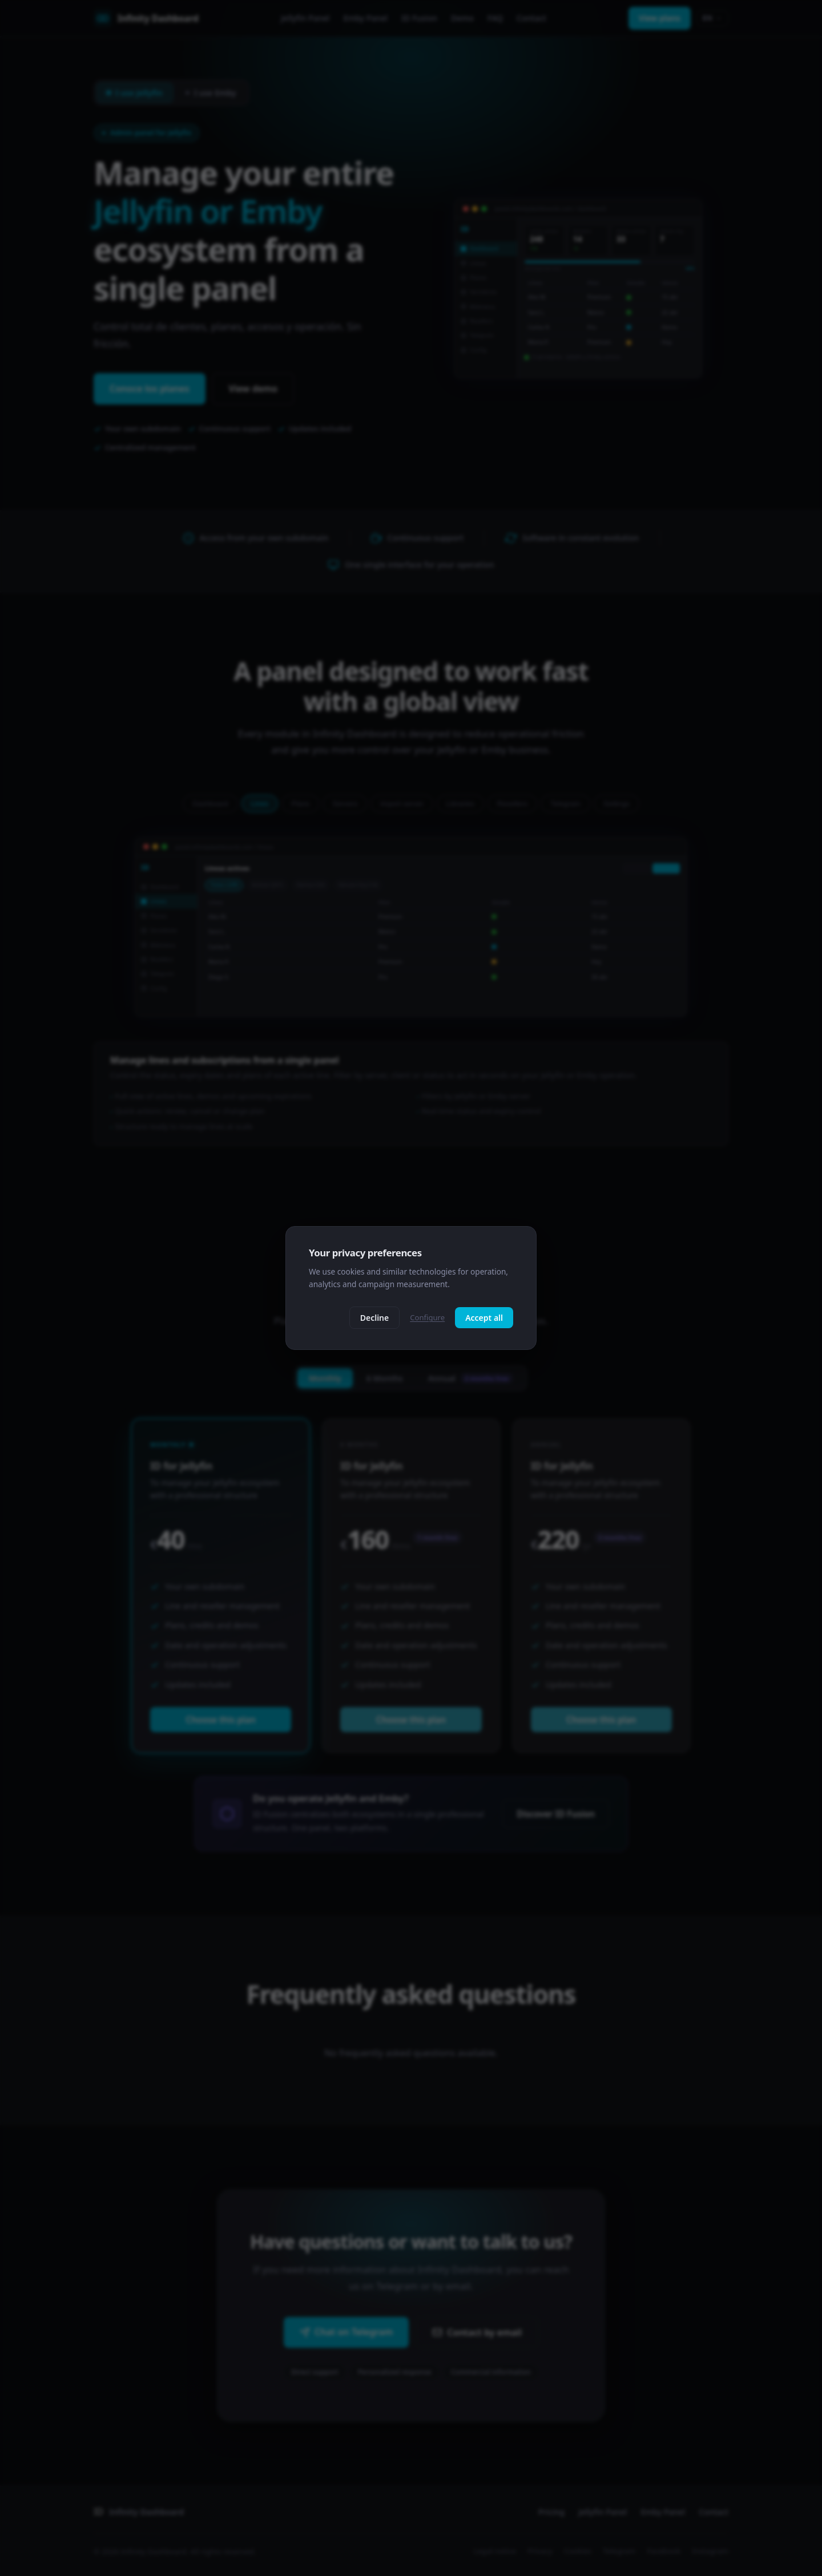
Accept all (484, 1317)
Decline (374, 1317)
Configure (427, 1317)
